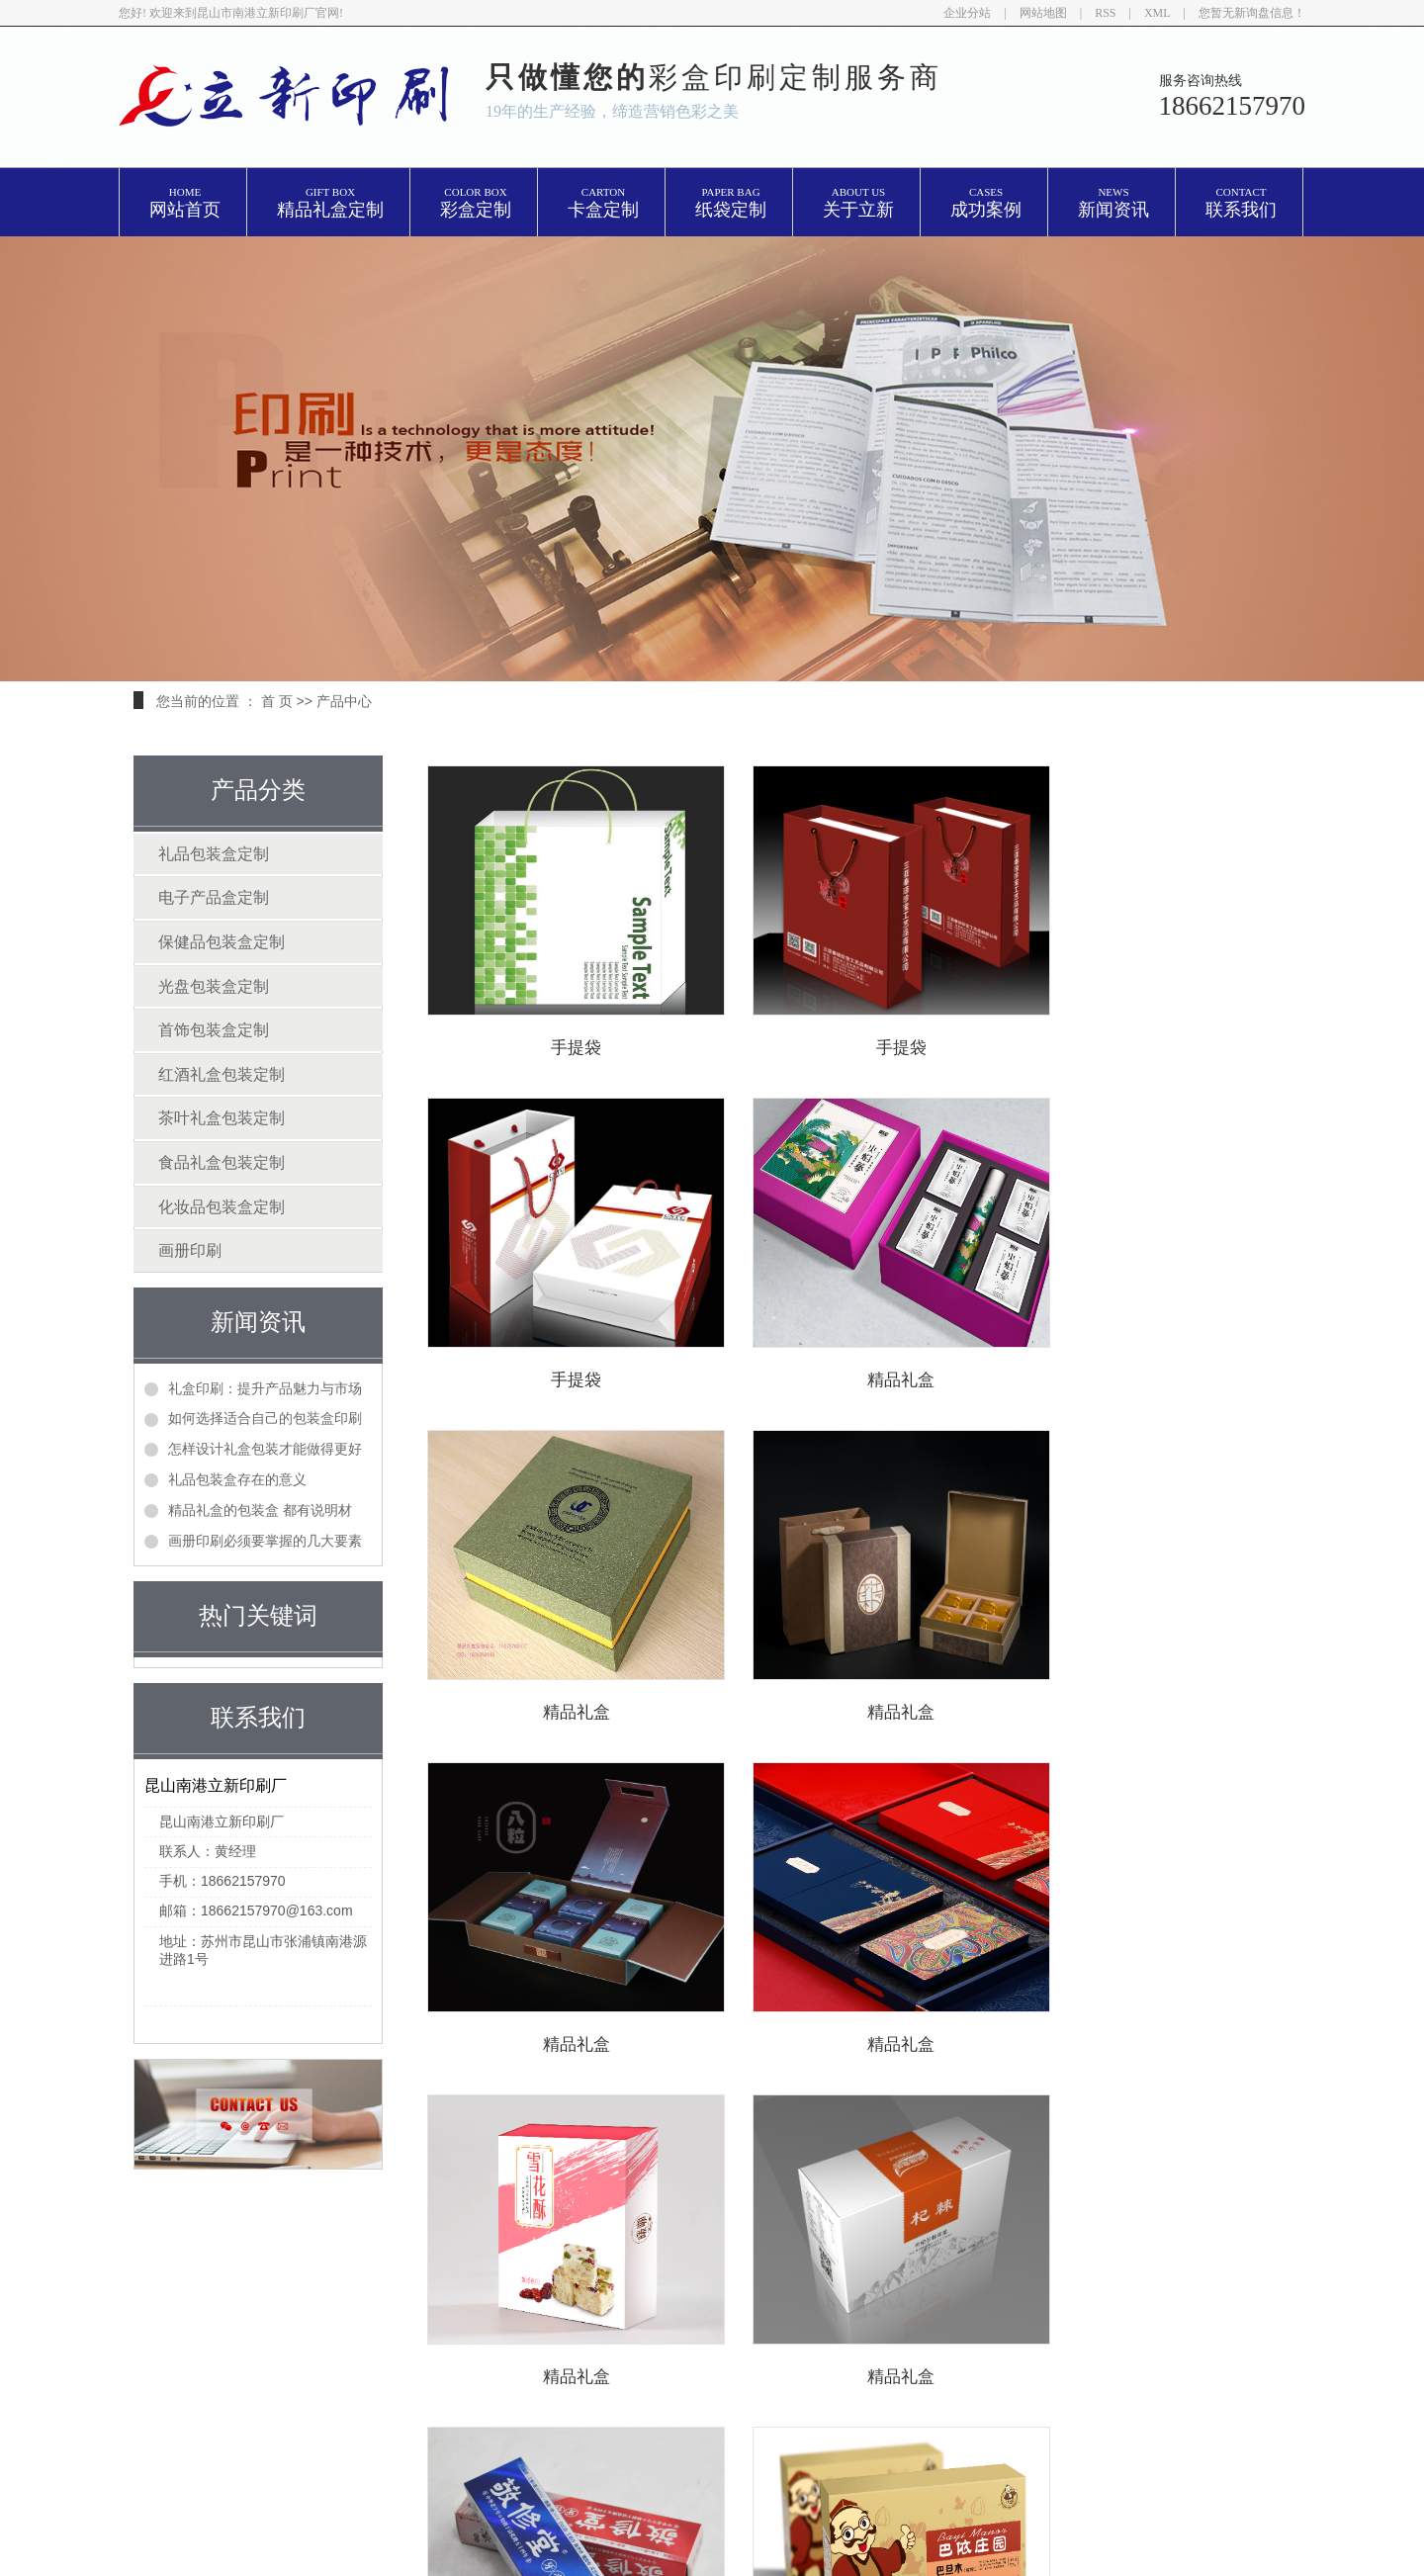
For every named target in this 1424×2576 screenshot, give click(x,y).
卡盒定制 (603, 203)
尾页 (941, 2129)
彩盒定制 (475, 203)
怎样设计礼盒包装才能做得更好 (265, 1449)
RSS (1105, 13)
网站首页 (185, 203)
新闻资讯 (1113, 203)
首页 (594, 2129)
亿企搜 (1003, 2350)
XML (1157, 13)
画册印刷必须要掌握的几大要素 (265, 1541)
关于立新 (858, 203)
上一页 (656, 2129)
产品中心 (344, 701)
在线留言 (437, 2390)
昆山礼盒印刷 (1012, 2323)
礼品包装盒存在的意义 (237, 1479)
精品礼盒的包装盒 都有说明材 (260, 1510)
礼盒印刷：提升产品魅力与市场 (265, 1388)
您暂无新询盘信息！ (1252, 13)
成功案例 (986, 203)
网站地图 (1043, 13)
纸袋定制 (730, 203)
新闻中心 (558, 2361)
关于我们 (558, 2331)
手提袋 (562, 1047)
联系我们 (1241, 203)
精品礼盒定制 (330, 203)
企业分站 (967, 13)
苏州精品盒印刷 (752, 2350)
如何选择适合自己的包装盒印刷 (265, 1418)
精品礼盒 (561, 1380)
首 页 (277, 701)
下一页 (879, 2129)
